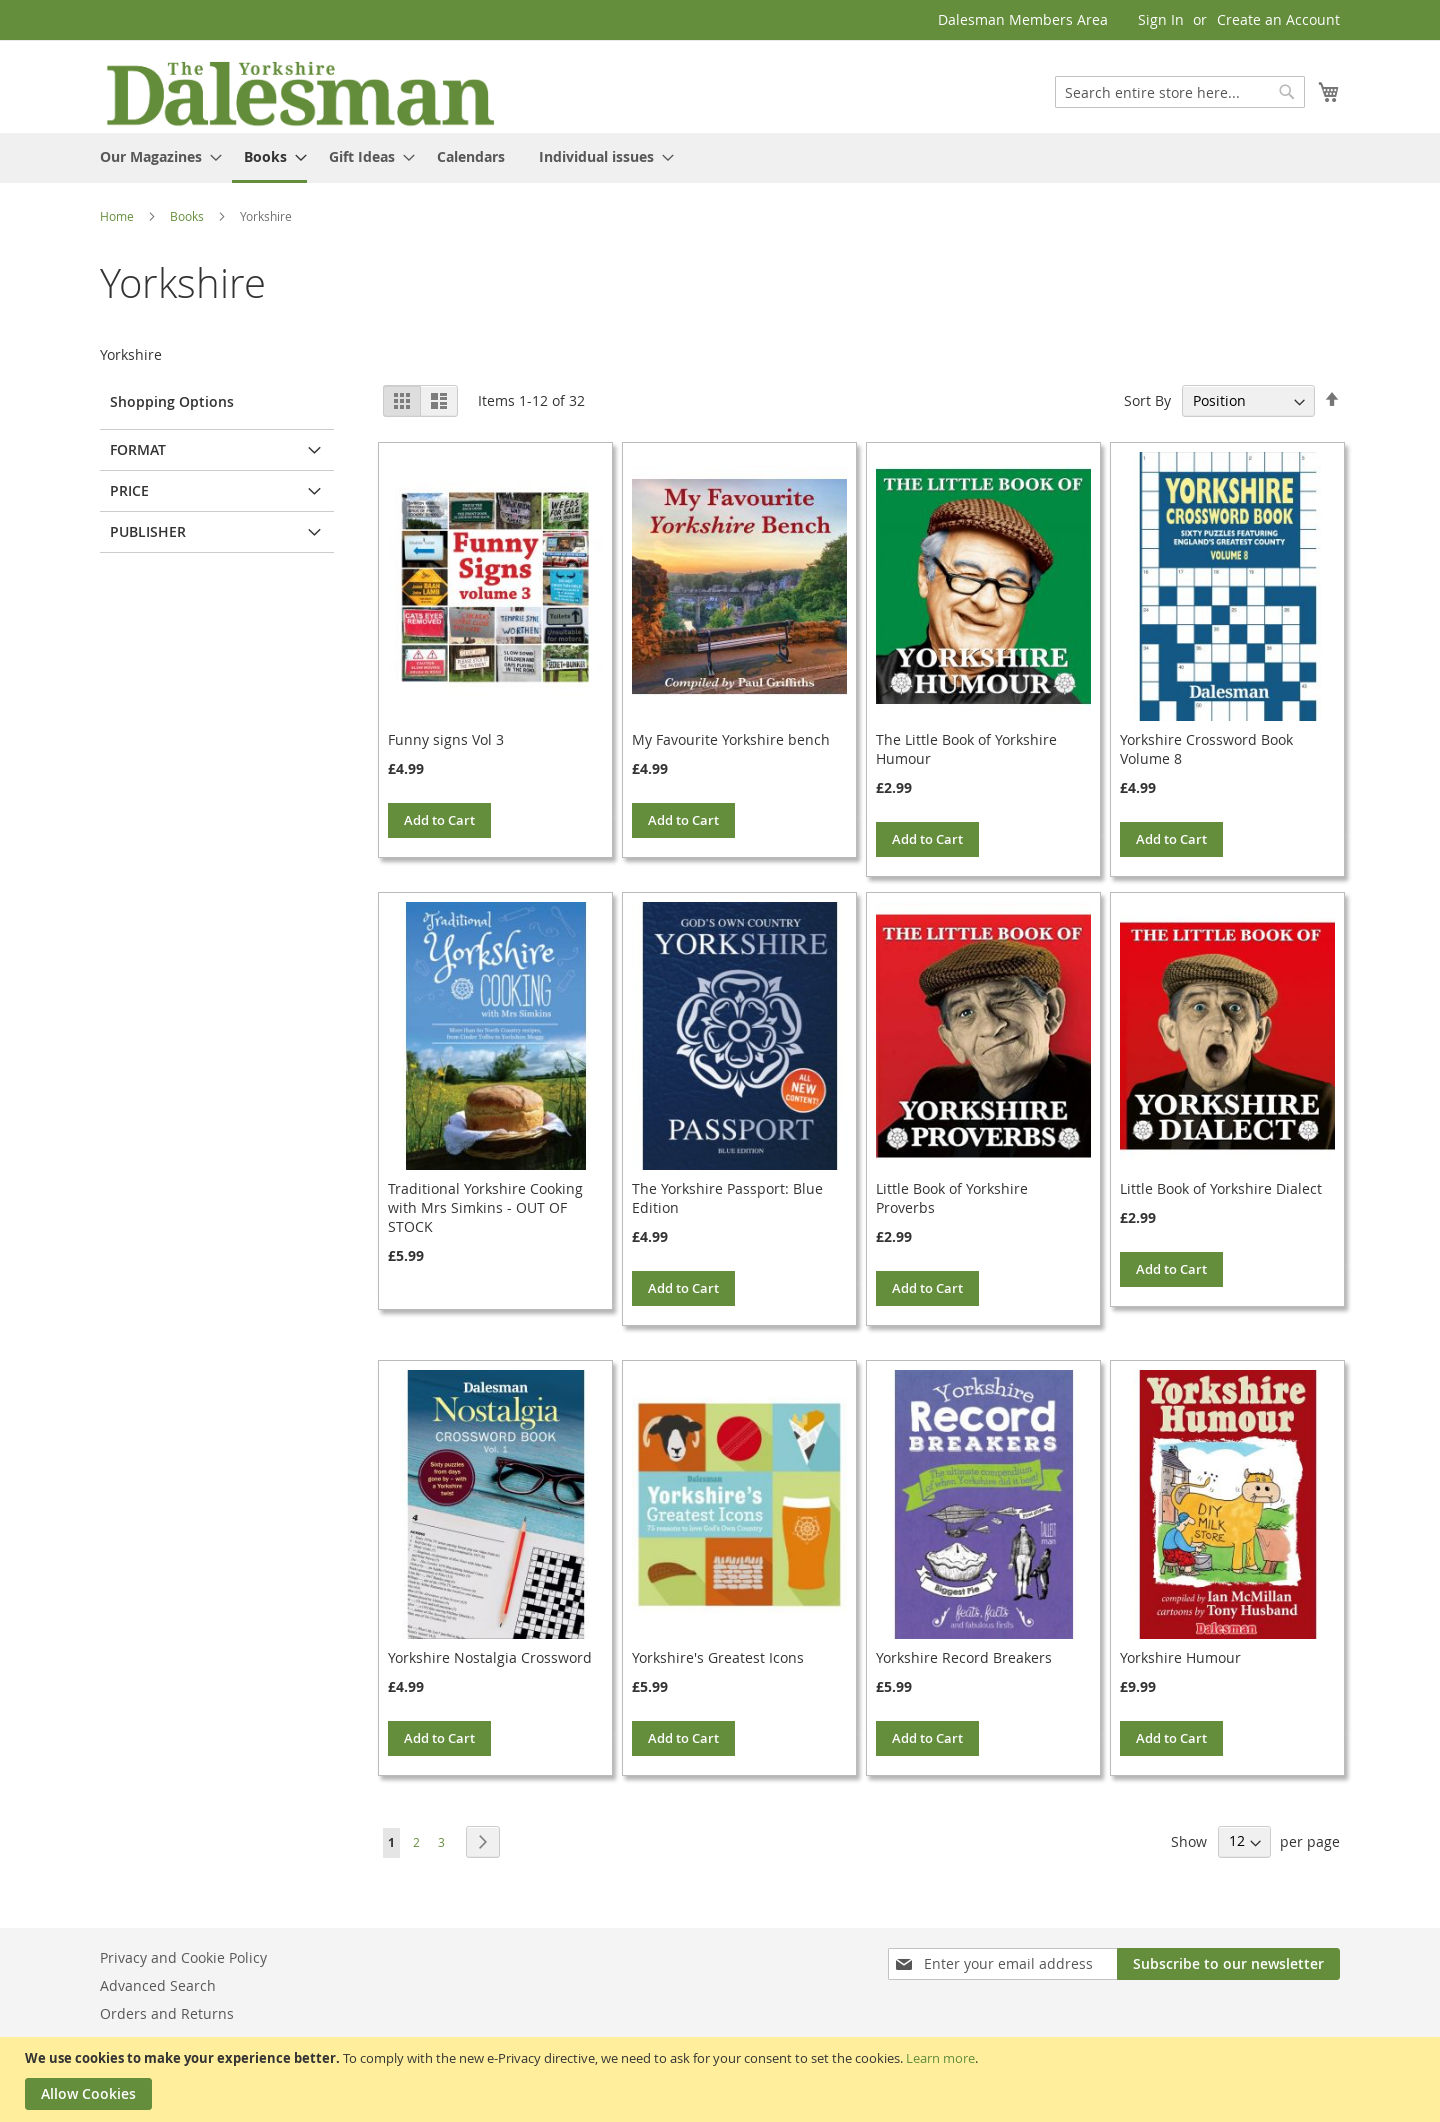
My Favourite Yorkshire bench (731, 739)
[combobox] (1180, 92)
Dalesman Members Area (1023, 19)
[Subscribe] (1228, 1964)
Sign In (1161, 19)
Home (118, 216)
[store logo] (300, 92)
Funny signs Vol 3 (446, 739)
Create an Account (1278, 19)
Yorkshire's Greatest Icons (718, 1657)
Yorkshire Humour (1180, 1657)
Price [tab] (129, 490)
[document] (722, 2079)
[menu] (720, 158)
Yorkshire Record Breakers (964, 1657)
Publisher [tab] (148, 531)
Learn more (940, 2058)
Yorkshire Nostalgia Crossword (490, 1657)
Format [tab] (138, 449)
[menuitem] (155, 156)
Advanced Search (158, 1985)
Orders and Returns (167, 2013)
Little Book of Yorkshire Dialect (1221, 1188)
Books (188, 216)
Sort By (1147, 400)
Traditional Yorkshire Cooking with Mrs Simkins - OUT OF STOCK (485, 1207)
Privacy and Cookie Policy (183, 1957)
